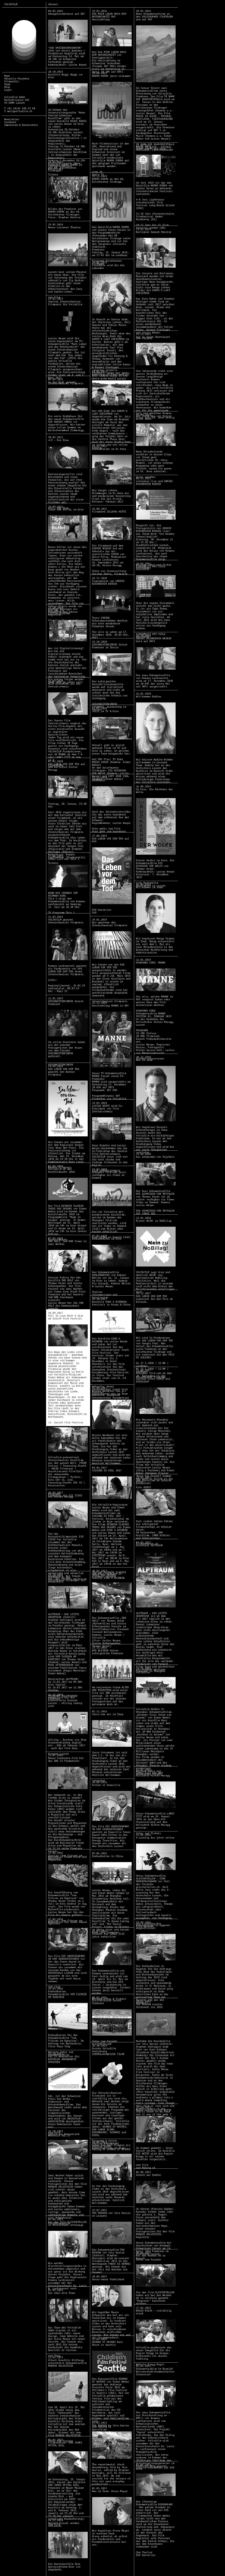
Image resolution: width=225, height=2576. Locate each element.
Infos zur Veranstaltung (109, 571)
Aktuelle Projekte (16, 78)
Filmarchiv (11, 81)
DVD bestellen (101, 910)
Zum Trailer (144, 2552)
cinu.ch (97, 171)
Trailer (97, 1292)
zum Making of (145, 2167)
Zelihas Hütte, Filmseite (109, 574)
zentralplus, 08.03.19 (63, 988)
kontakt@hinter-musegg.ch (65, 1488)
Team (7, 84)
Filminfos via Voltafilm (109, 1098)
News (7, 75)
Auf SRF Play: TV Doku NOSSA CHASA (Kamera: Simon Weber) (111, 762)
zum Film (142, 2165)
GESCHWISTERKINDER (104, 704)
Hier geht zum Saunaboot (109, 831)
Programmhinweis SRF (106, 1095)
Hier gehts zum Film (106, 828)
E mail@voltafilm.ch (18, 111)
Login (8, 90)
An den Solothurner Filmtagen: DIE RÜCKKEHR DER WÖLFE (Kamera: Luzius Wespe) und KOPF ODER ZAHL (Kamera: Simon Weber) (110, 773)
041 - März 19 (57, 991)
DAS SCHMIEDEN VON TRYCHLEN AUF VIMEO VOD (155, 1212)
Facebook (10, 122)
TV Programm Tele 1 (61, 912)
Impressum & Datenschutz (21, 125)
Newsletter (11, 119)
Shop (7, 87)
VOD (94, 912)
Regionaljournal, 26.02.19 (66, 985)
